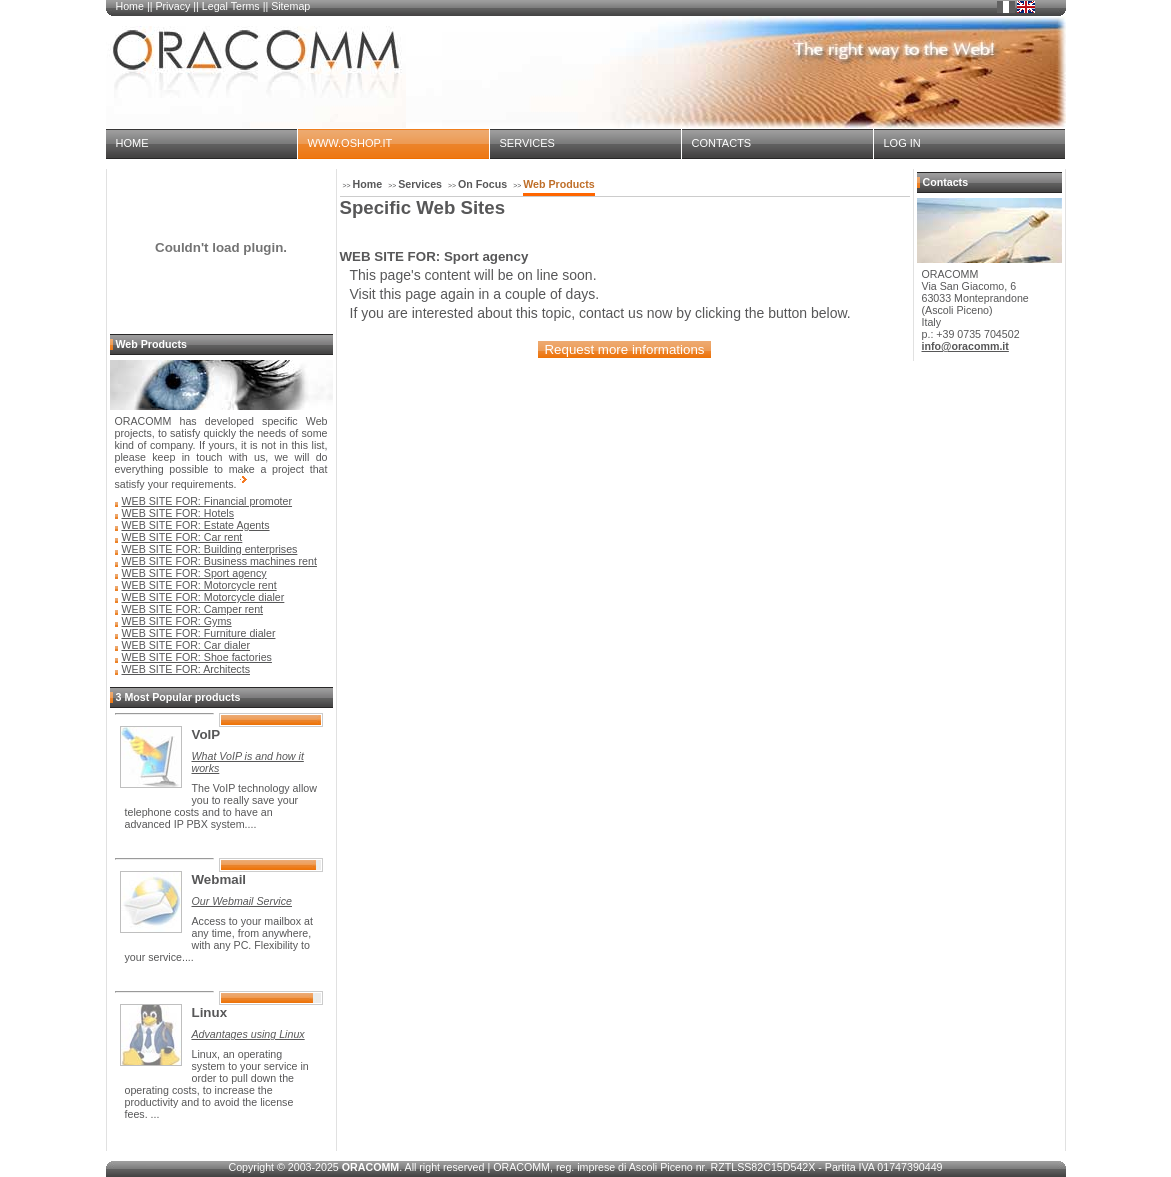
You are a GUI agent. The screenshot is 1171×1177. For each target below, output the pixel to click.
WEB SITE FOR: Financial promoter (207, 501)
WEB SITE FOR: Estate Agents (196, 525)
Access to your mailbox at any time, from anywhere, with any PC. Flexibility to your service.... (219, 939)
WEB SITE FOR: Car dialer (186, 645)
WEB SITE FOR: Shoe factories (197, 657)
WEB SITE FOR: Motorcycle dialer (203, 597)
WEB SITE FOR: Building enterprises (210, 549)
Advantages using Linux (248, 1034)
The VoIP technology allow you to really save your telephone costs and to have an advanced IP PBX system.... (221, 806)
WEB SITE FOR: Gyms (177, 621)
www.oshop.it (350, 143)
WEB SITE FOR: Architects (186, 669)
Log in (902, 143)
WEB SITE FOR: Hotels (178, 513)
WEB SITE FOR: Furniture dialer (199, 633)
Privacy (172, 6)
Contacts (722, 143)
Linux (210, 1012)
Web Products (558, 184)
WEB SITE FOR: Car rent (182, 537)
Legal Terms (231, 6)
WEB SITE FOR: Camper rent (193, 609)
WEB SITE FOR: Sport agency (194, 573)
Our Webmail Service (242, 901)
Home (130, 6)
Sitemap (290, 6)
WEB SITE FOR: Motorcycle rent (199, 585)
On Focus (482, 184)
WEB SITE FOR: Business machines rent (219, 561)
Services (527, 143)
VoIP (206, 734)
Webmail (219, 879)
